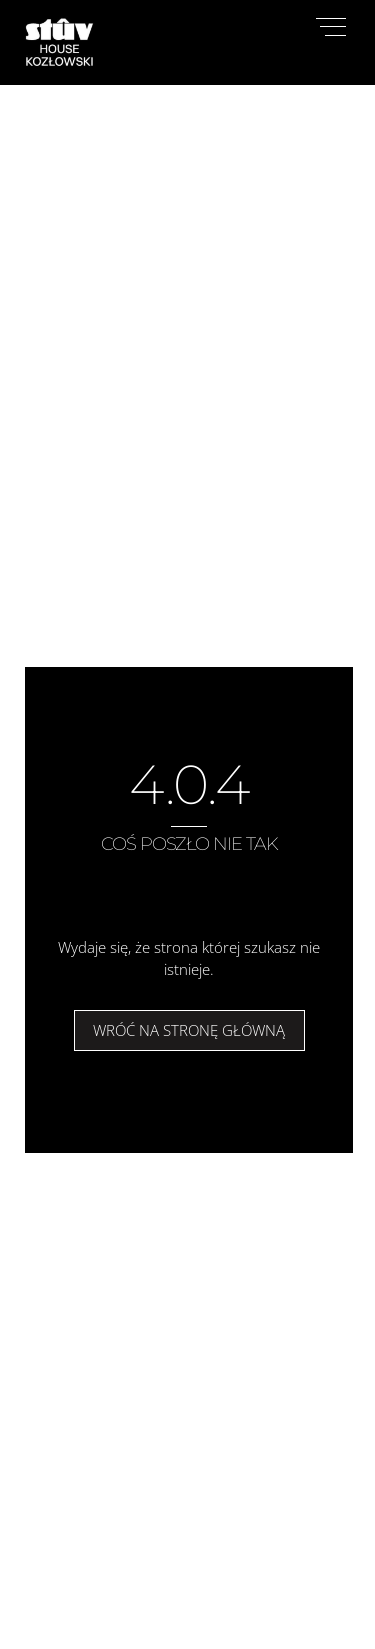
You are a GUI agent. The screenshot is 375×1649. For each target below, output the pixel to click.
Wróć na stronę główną (189, 1030)
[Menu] (331, 27)
